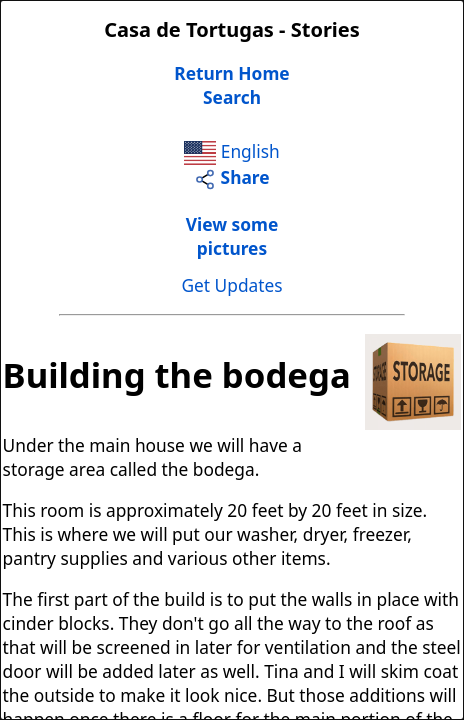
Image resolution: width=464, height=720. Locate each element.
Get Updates (231, 285)
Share (231, 177)
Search (232, 97)
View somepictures (232, 236)
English (231, 151)
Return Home (231, 73)
